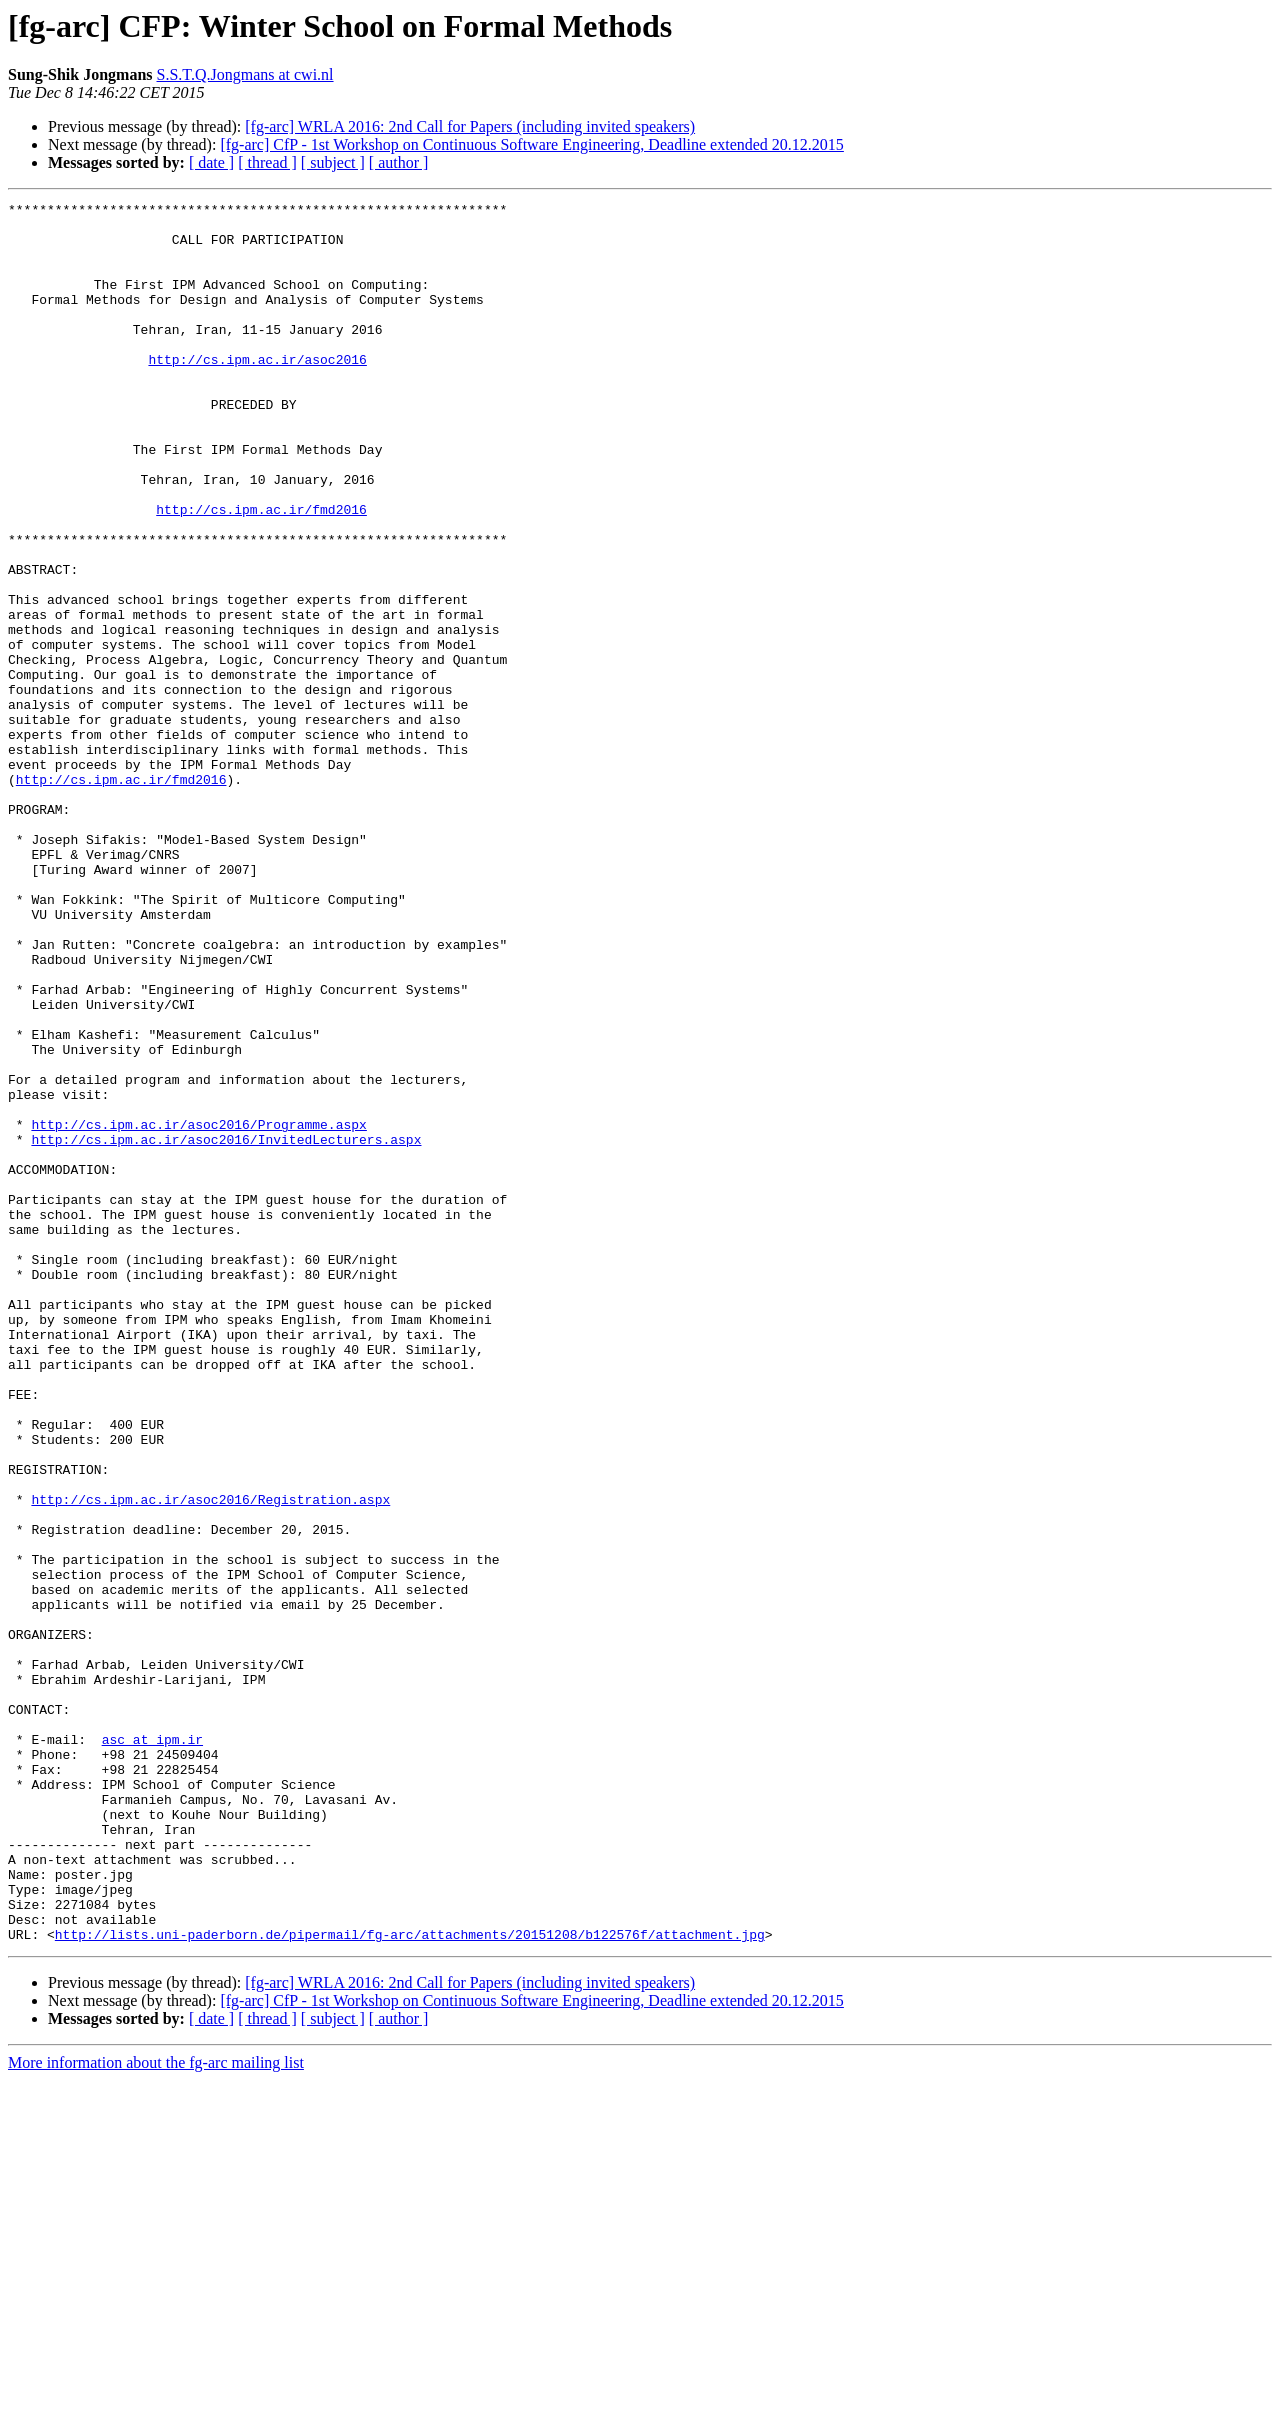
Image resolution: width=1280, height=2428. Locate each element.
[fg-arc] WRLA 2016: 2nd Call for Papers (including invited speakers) (470, 126)
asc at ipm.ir (152, 2048)
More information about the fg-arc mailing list (156, 2410)
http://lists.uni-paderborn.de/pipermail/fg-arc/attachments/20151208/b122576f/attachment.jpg (410, 2282)
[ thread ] (267, 162)
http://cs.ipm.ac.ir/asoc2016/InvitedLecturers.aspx (226, 1328)
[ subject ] (333, 162)
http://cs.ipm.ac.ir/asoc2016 (257, 392)
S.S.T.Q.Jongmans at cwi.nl (245, 74)
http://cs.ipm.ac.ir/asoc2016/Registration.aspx (210, 1760)
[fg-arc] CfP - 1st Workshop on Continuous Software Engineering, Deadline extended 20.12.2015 (531, 144)
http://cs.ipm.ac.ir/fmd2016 (261, 572)
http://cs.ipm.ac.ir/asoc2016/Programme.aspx (198, 1310)
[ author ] (399, 162)
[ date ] (211, 162)
